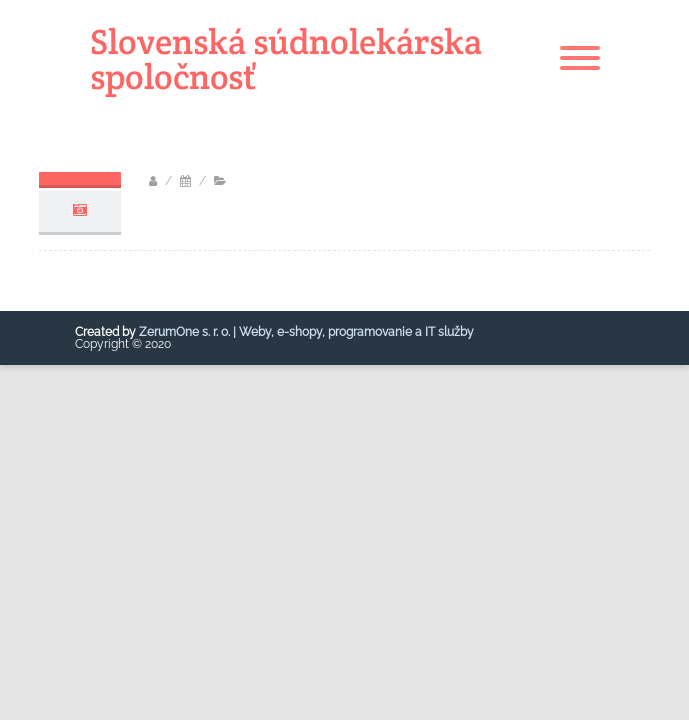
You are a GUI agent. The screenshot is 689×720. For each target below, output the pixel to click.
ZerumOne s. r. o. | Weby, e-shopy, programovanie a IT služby (306, 332)
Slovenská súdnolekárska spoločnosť (286, 59)
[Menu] (580, 59)
